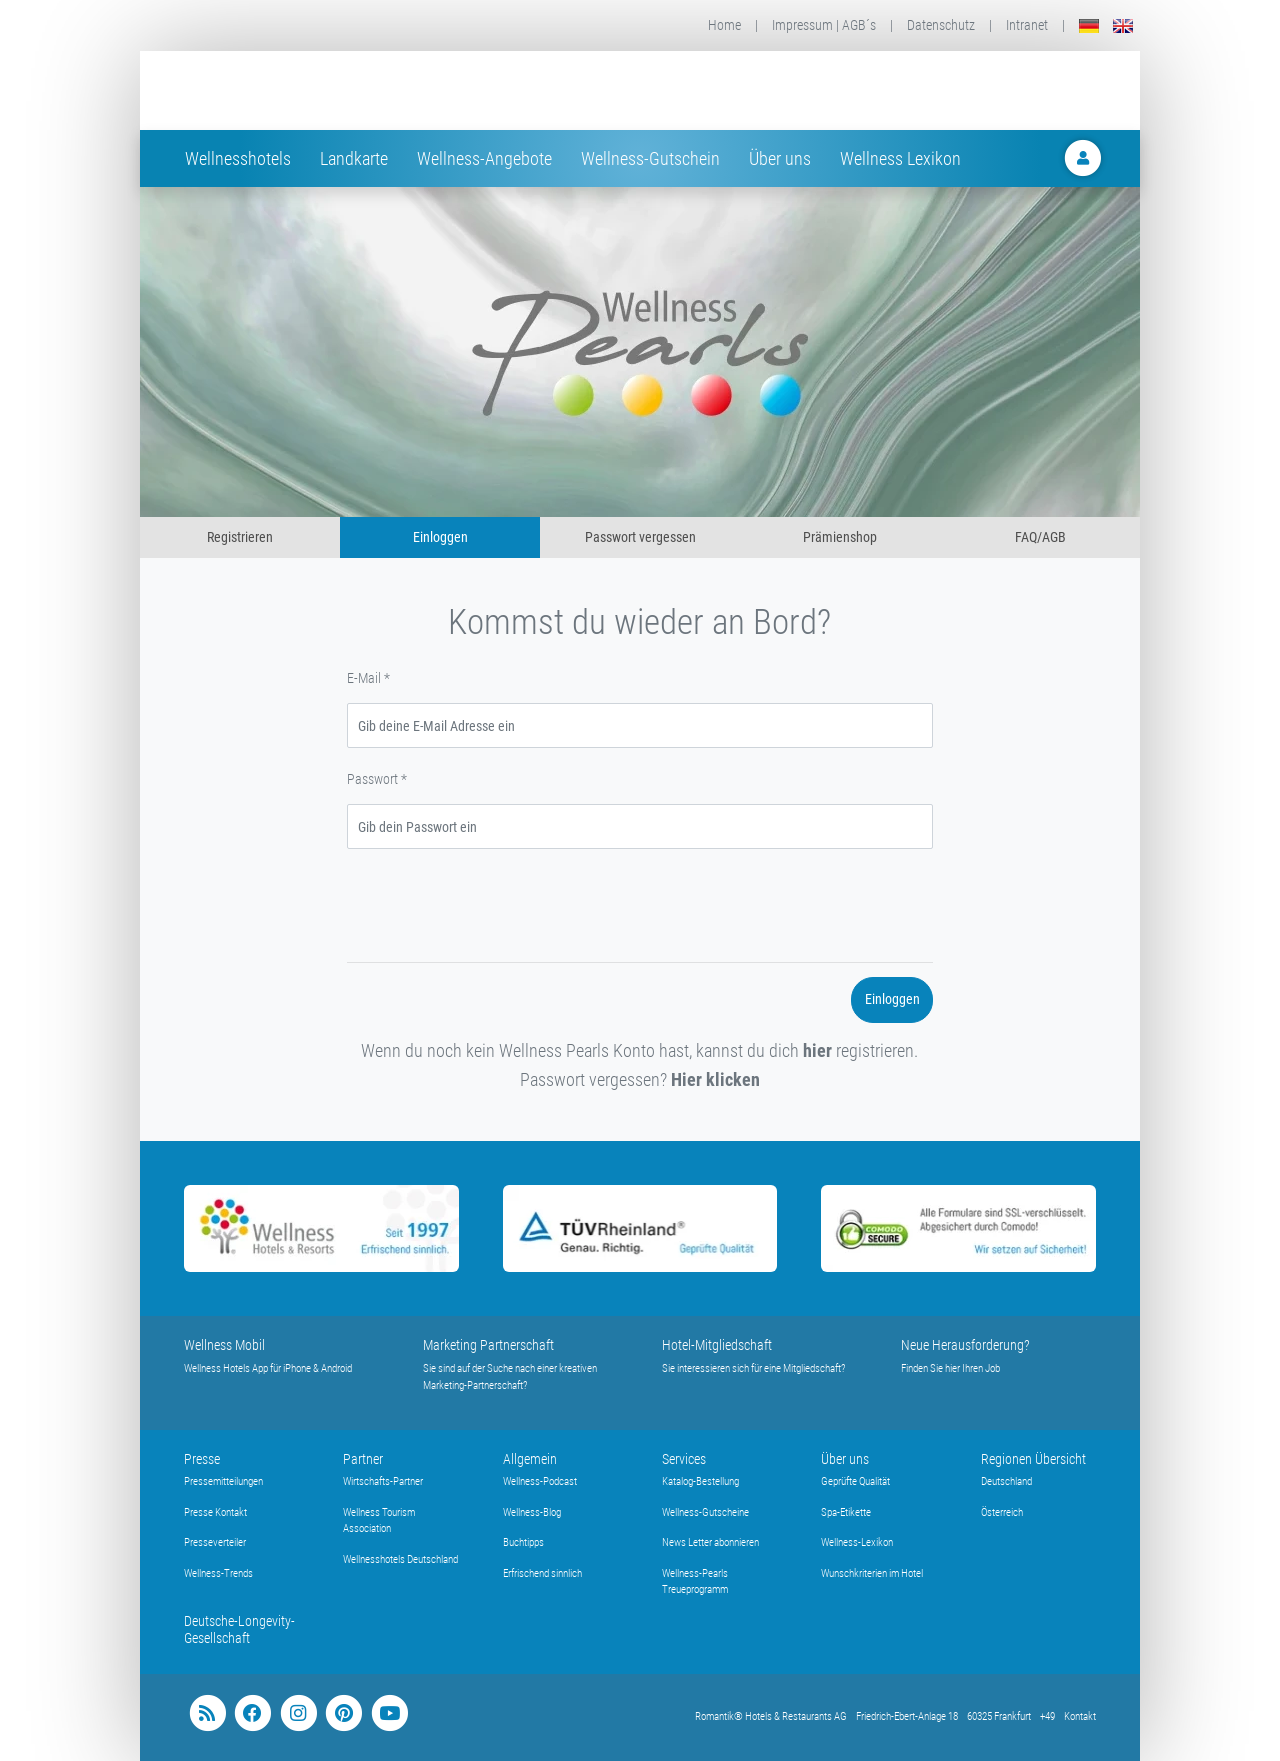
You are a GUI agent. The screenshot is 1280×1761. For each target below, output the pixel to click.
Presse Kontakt (215, 1512)
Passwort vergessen (640, 537)
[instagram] (298, 1713)
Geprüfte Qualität (855, 1481)
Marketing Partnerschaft (488, 1345)
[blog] (207, 1713)
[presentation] (499, 909)
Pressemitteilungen (223, 1481)
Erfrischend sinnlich (542, 1573)
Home (724, 25)
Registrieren (240, 537)
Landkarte (354, 158)
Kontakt (1080, 1716)
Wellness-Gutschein (650, 158)
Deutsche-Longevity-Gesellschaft (239, 1629)
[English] (1123, 25)
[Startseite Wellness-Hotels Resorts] (343, 90)
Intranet (1027, 25)
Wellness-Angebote (484, 158)
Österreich (1002, 1512)
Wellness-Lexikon (857, 1542)
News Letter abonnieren (710, 1542)
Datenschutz (941, 25)
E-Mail (368, 678)
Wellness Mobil (224, 1345)
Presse (202, 1459)
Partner (363, 1459)
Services (684, 1459)
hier (817, 1050)
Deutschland (1006, 1481)
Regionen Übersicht (1033, 1459)
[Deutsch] (1089, 25)
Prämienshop (840, 537)
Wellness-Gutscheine (705, 1512)
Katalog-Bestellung (700, 1481)
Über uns (780, 158)
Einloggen (440, 537)
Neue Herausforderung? (965, 1345)
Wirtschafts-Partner (383, 1481)
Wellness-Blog (532, 1512)
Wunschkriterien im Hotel (872, 1573)
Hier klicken (715, 1079)
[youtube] (389, 1713)
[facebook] (252, 1713)
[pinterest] (343, 1713)
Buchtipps (523, 1542)
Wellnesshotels (238, 158)
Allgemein (530, 1459)
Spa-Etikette (846, 1512)
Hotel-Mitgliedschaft (717, 1345)
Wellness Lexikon (900, 158)
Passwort (377, 779)
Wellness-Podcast (540, 1481)
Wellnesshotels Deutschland (400, 1559)
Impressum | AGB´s (824, 25)
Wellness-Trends (218, 1573)
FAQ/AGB (1040, 537)
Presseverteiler (215, 1542)
